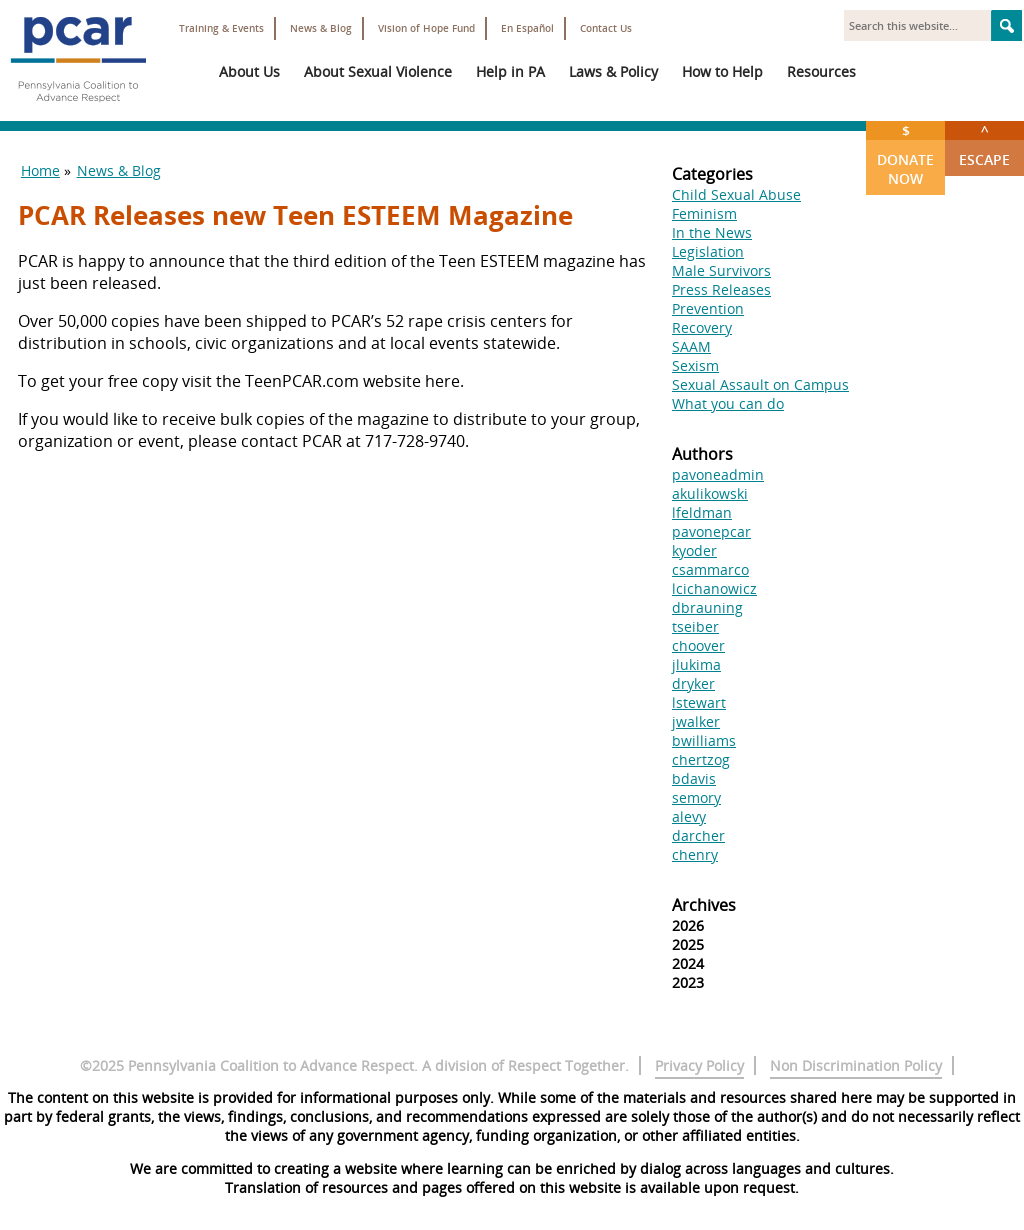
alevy (689, 816)
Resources (821, 71)
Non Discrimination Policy (856, 1065)
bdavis (694, 778)
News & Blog (321, 28)
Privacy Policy (699, 1065)
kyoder (694, 550)
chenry (695, 854)
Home (40, 170)
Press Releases (721, 289)
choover (698, 645)
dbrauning (707, 607)
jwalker (696, 721)
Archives (704, 905)
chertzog (701, 759)
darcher (698, 835)
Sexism (695, 365)
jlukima (696, 664)
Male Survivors (721, 270)
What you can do (728, 403)
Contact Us (606, 28)
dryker (693, 683)
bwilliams (704, 740)
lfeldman (702, 512)
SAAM (691, 346)
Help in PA (510, 71)
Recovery (702, 327)
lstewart (699, 702)
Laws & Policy (613, 71)
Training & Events (221, 28)
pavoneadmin (718, 474)
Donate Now (905, 154)
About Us (249, 71)
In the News (712, 232)
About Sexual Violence (378, 71)
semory (696, 797)
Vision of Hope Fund (426, 28)
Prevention (708, 308)
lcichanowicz (714, 588)
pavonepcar (711, 531)
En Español (527, 28)
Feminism (704, 213)
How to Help (722, 71)
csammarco (710, 569)
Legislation (708, 251)
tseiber (695, 626)
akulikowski (710, 493)
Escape (984, 145)
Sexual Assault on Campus (760, 384)
